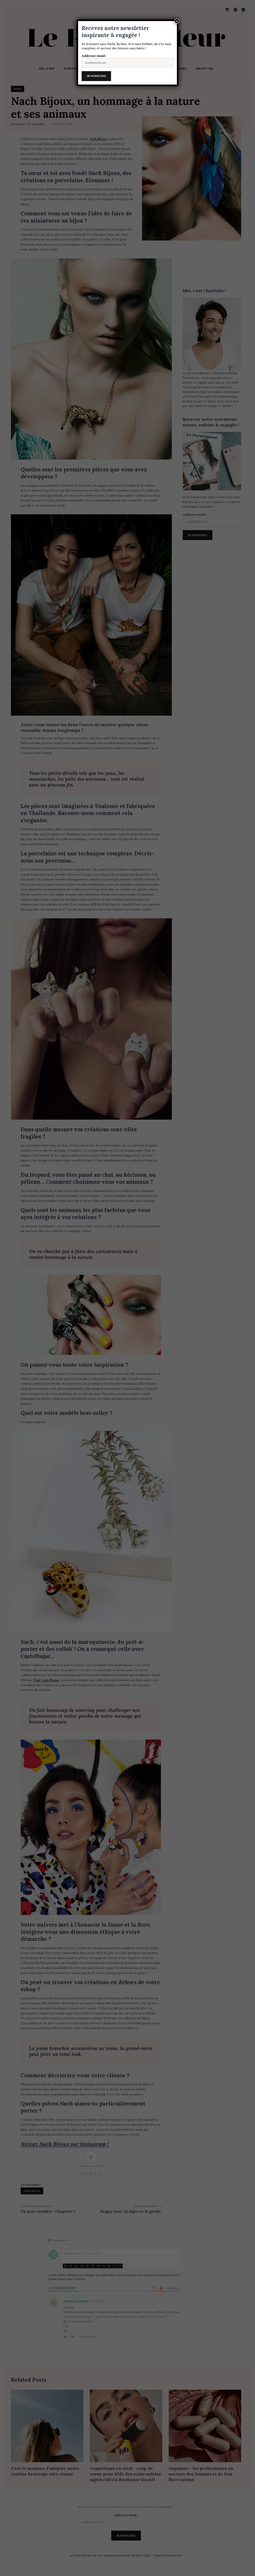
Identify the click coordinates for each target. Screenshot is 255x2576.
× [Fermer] (177, 21)
